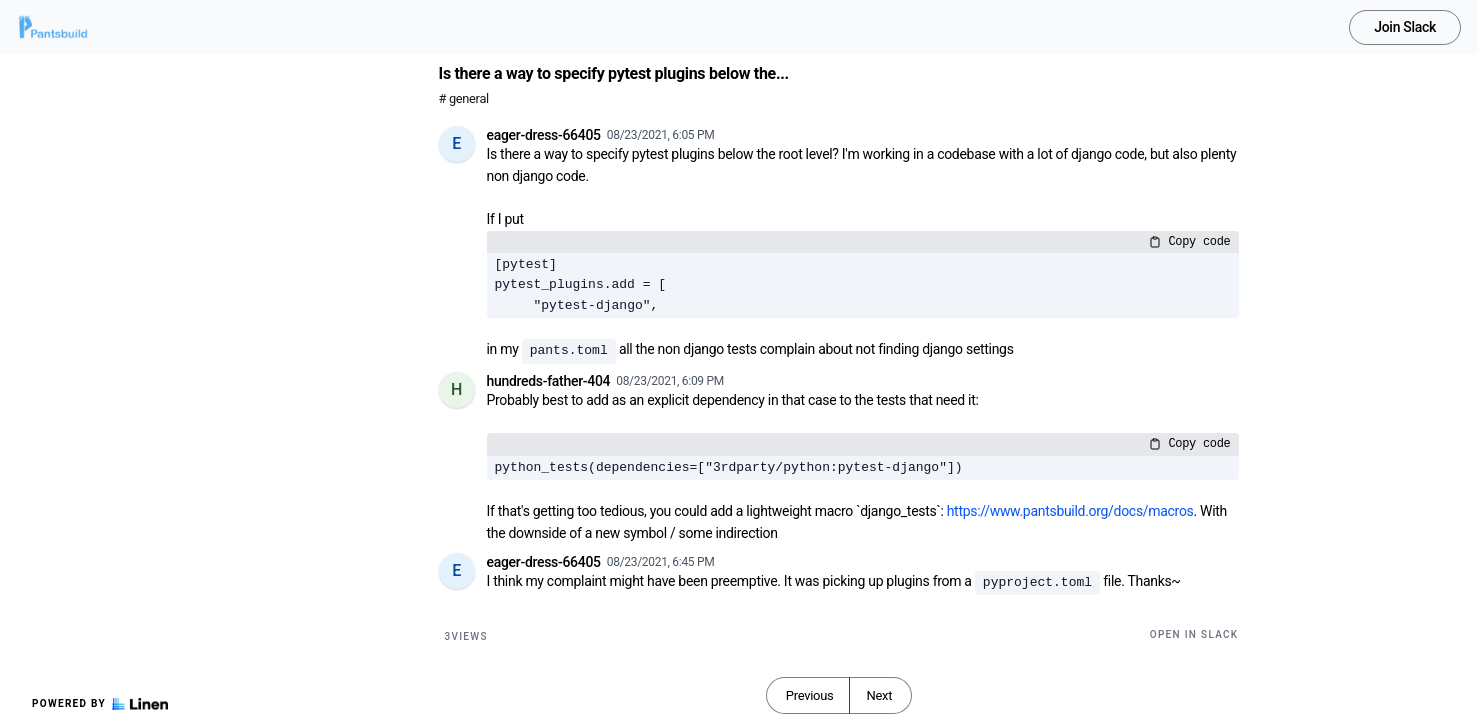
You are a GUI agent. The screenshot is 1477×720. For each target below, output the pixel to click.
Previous (810, 695)
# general (464, 98)
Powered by (100, 704)
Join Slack (1405, 27)
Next (879, 695)
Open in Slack (1194, 634)
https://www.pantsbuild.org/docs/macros (1070, 511)
